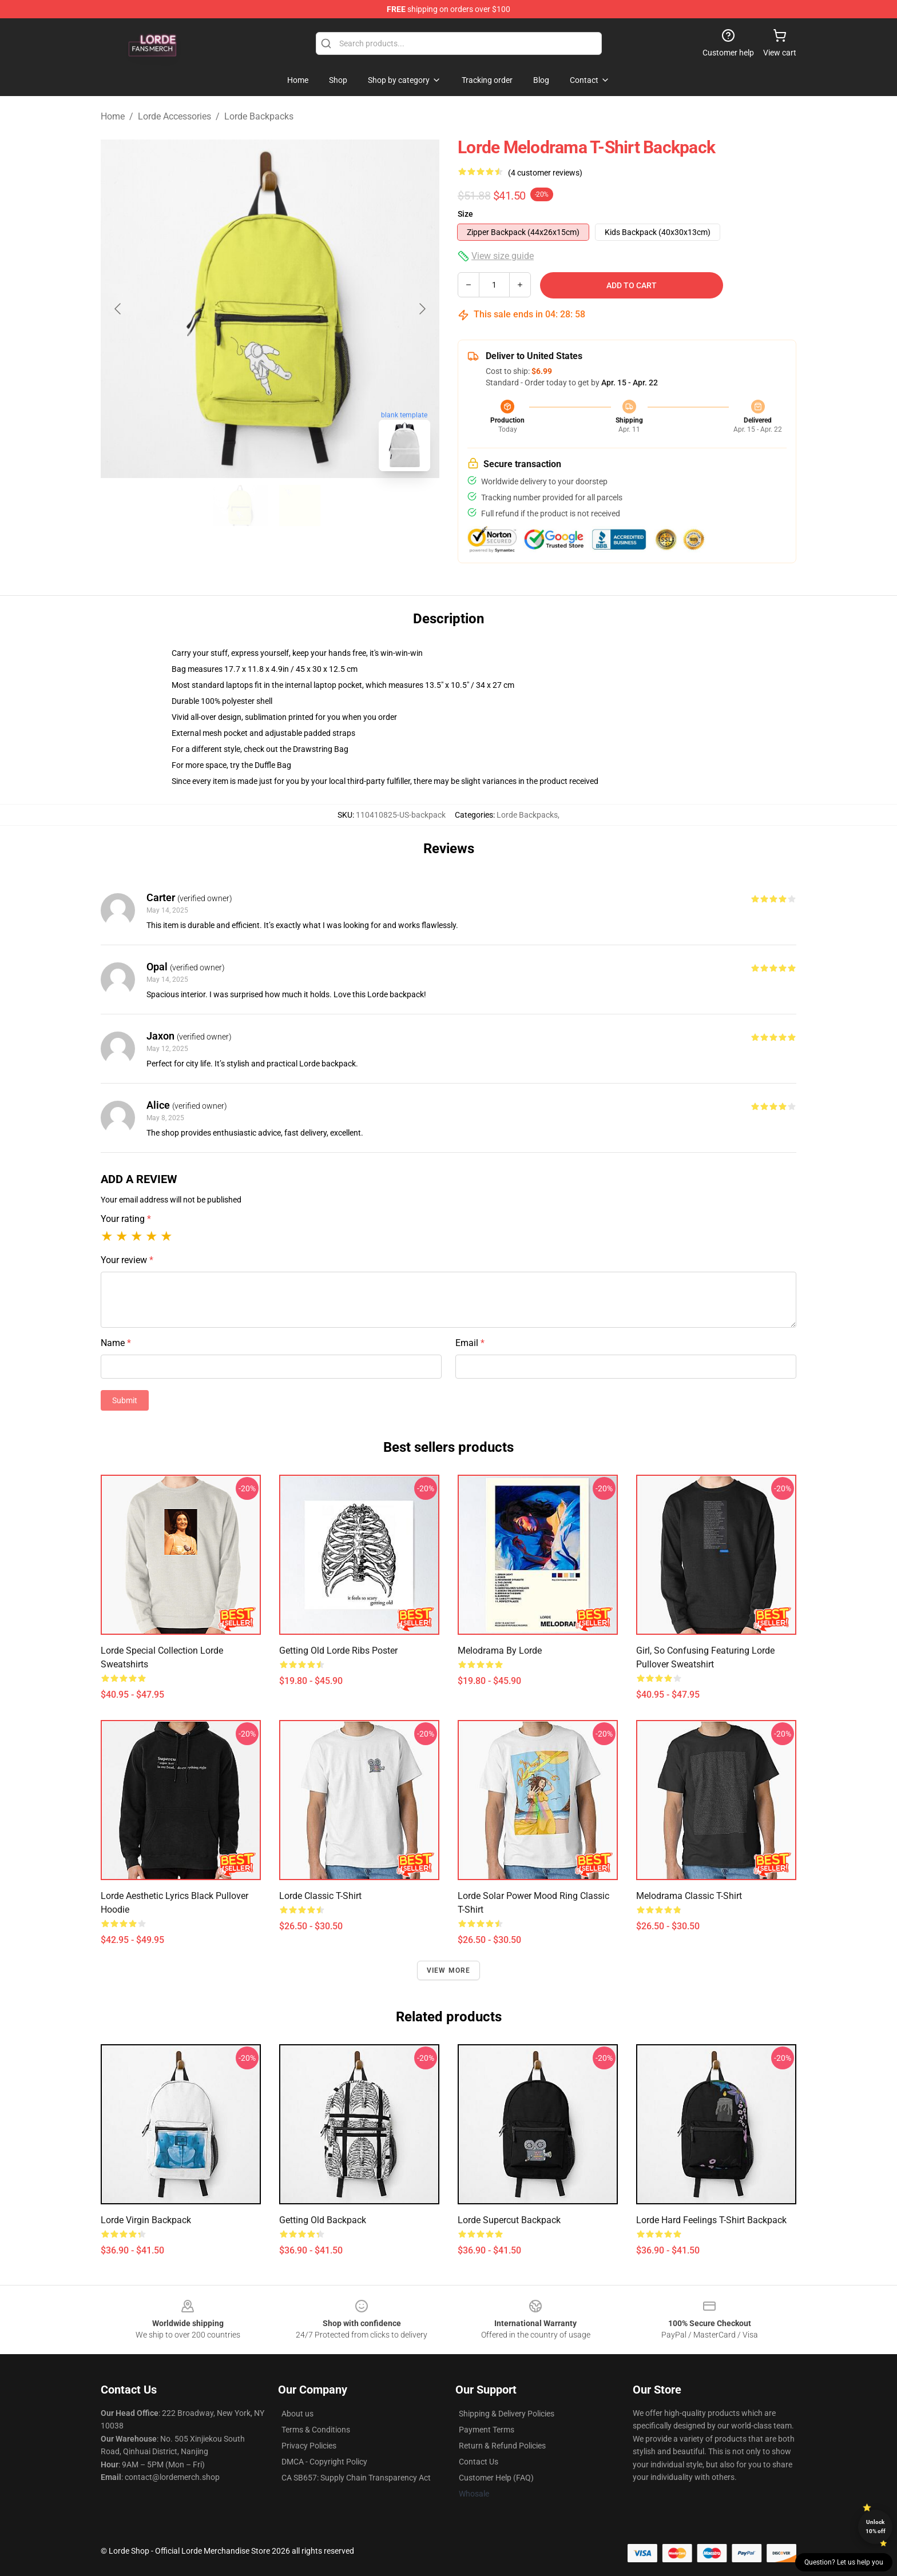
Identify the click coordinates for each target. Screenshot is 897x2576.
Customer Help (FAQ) (496, 2477)
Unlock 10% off (876, 2526)
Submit (124, 1400)
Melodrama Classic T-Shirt (689, 1895)
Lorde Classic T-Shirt (320, 1895)
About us (297, 2413)
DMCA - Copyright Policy (324, 2461)
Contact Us (478, 2461)
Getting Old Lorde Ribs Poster (338, 1650)
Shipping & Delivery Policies (506, 2413)
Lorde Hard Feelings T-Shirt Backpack (711, 2220)
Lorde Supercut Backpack (509, 2220)
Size (465, 213)
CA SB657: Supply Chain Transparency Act (356, 2477)
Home (113, 116)
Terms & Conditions (315, 2429)
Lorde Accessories (174, 116)
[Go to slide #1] (240, 505)
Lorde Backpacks (258, 116)
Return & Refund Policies (502, 2445)
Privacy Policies (308, 2445)
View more (449, 1970)
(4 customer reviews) (545, 172)
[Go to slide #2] (299, 505)
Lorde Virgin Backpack (146, 2220)
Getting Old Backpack (322, 2220)
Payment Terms (486, 2429)
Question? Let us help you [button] (843, 2562)
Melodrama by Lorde (500, 1650)
